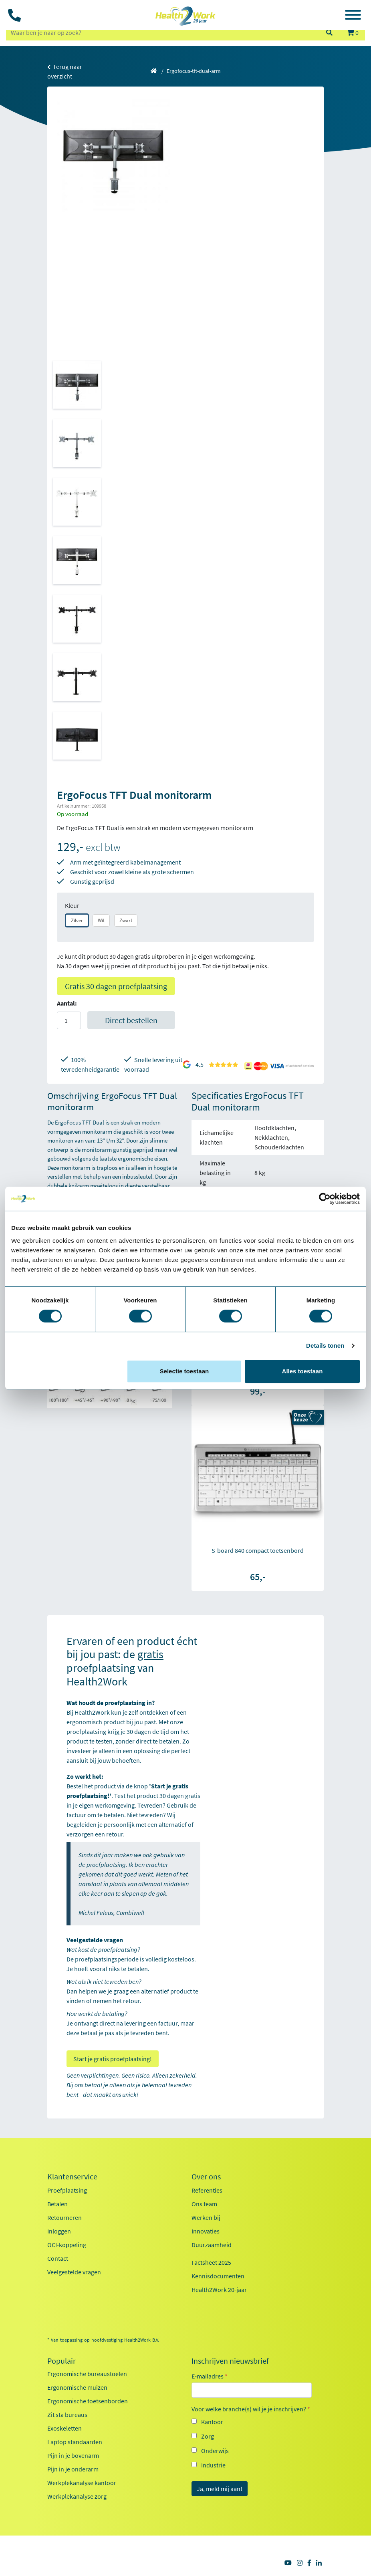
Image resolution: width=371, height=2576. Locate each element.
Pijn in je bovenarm (73, 2455)
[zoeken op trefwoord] (162, 32)
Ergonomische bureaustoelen (87, 2374)
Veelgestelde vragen (74, 2272)
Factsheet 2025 (211, 2262)
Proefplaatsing (67, 2190)
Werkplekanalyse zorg (77, 2496)
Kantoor (212, 2422)
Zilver (77, 920)
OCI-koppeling (66, 2245)
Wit (101, 920)
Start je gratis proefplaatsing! (112, 2059)
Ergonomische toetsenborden (87, 2401)
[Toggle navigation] (353, 16)
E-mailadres (210, 2376)
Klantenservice (72, 2176)
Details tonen (325, 1345)
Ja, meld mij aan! (219, 2489)
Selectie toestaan (184, 1371)
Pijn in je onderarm (73, 2469)
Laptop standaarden (74, 2442)
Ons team (204, 2204)
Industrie (213, 2465)
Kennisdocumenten (218, 2276)
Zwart (125, 920)
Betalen (57, 2204)
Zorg (207, 2436)
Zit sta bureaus (67, 2415)
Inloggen (59, 2231)
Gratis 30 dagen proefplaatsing (116, 986)
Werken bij (206, 2217)
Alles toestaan (302, 1371)
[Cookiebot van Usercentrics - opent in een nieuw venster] (325, 1199)
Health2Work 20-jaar (219, 2290)
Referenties (207, 2190)
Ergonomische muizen (77, 2387)
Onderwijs (215, 2451)
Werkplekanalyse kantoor (81, 2483)
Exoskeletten (64, 2428)
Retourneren (64, 2217)
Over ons (206, 2176)
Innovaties (206, 2231)
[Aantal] (69, 1020)
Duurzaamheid (212, 2245)
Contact (57, 2258)
